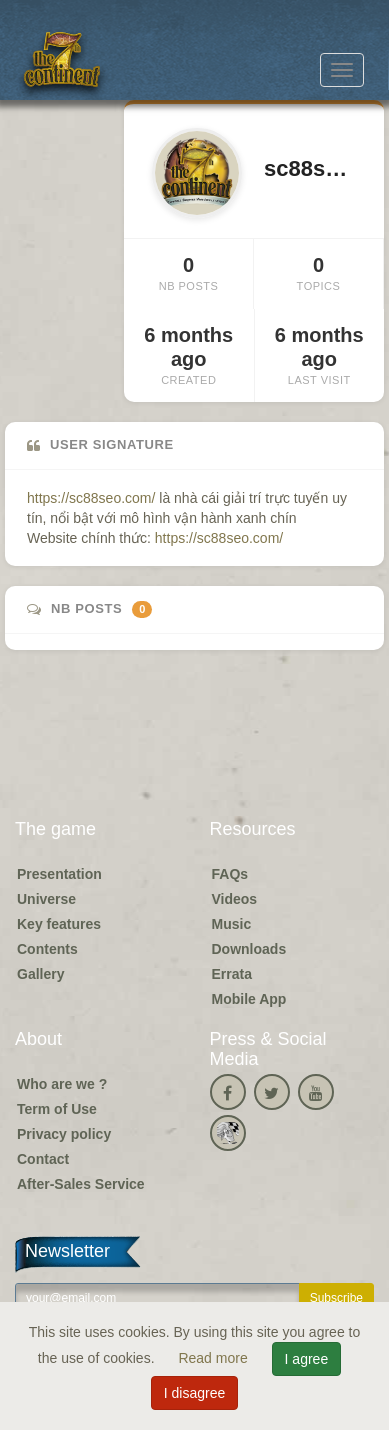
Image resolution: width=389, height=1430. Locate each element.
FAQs (230, 874)
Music (232, 924)
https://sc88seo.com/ (91, 498)
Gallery (40, 974)
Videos (235, 899)
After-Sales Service (81, 1184)
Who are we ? (62, 1084)
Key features (59, 924)
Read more (214, 1358)
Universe (46, 899)
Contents (47, 949)
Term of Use (57, 1109)
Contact (43, 1159)
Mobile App (249, 999)
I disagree (194, 1393)
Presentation (59, 874)
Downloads (249, 949)
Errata (232, 974)
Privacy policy (64, 1134)
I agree (307, 1359)
